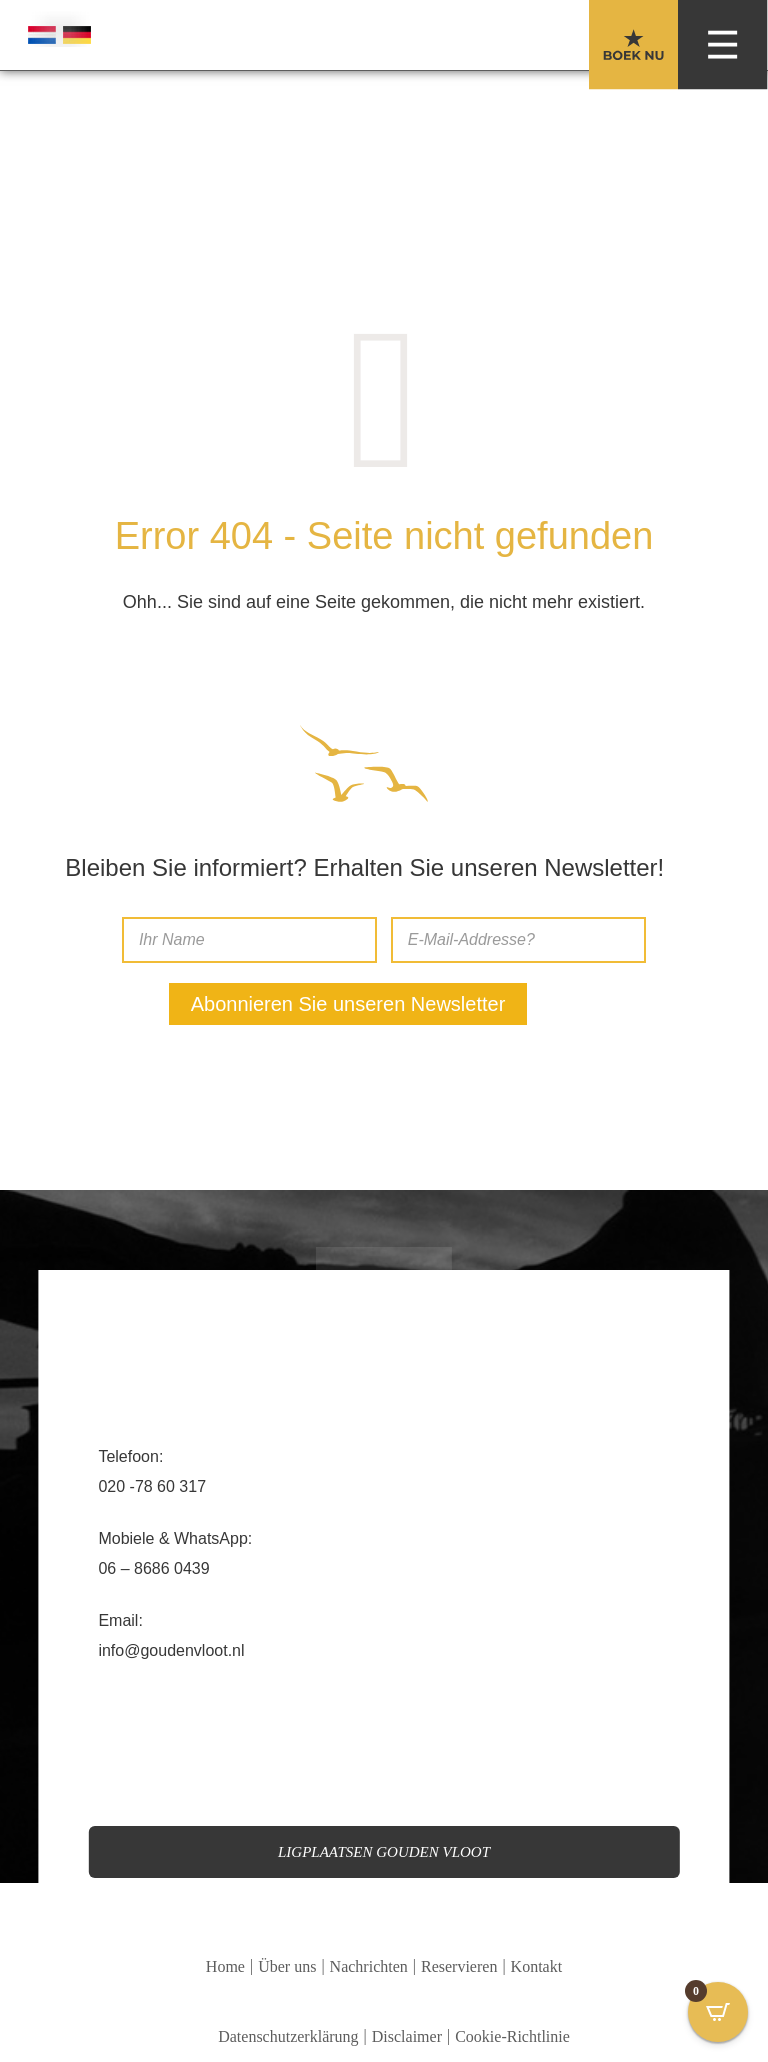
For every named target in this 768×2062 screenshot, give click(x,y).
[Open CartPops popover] (718, 2012)
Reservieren (459, 1966)
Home (225, 1966)
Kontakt (537, 1966)
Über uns (287, 1966)
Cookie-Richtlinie (512, 2036)
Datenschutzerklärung (288, 2036)
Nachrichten (369, 1966)
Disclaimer (407, 2036)
